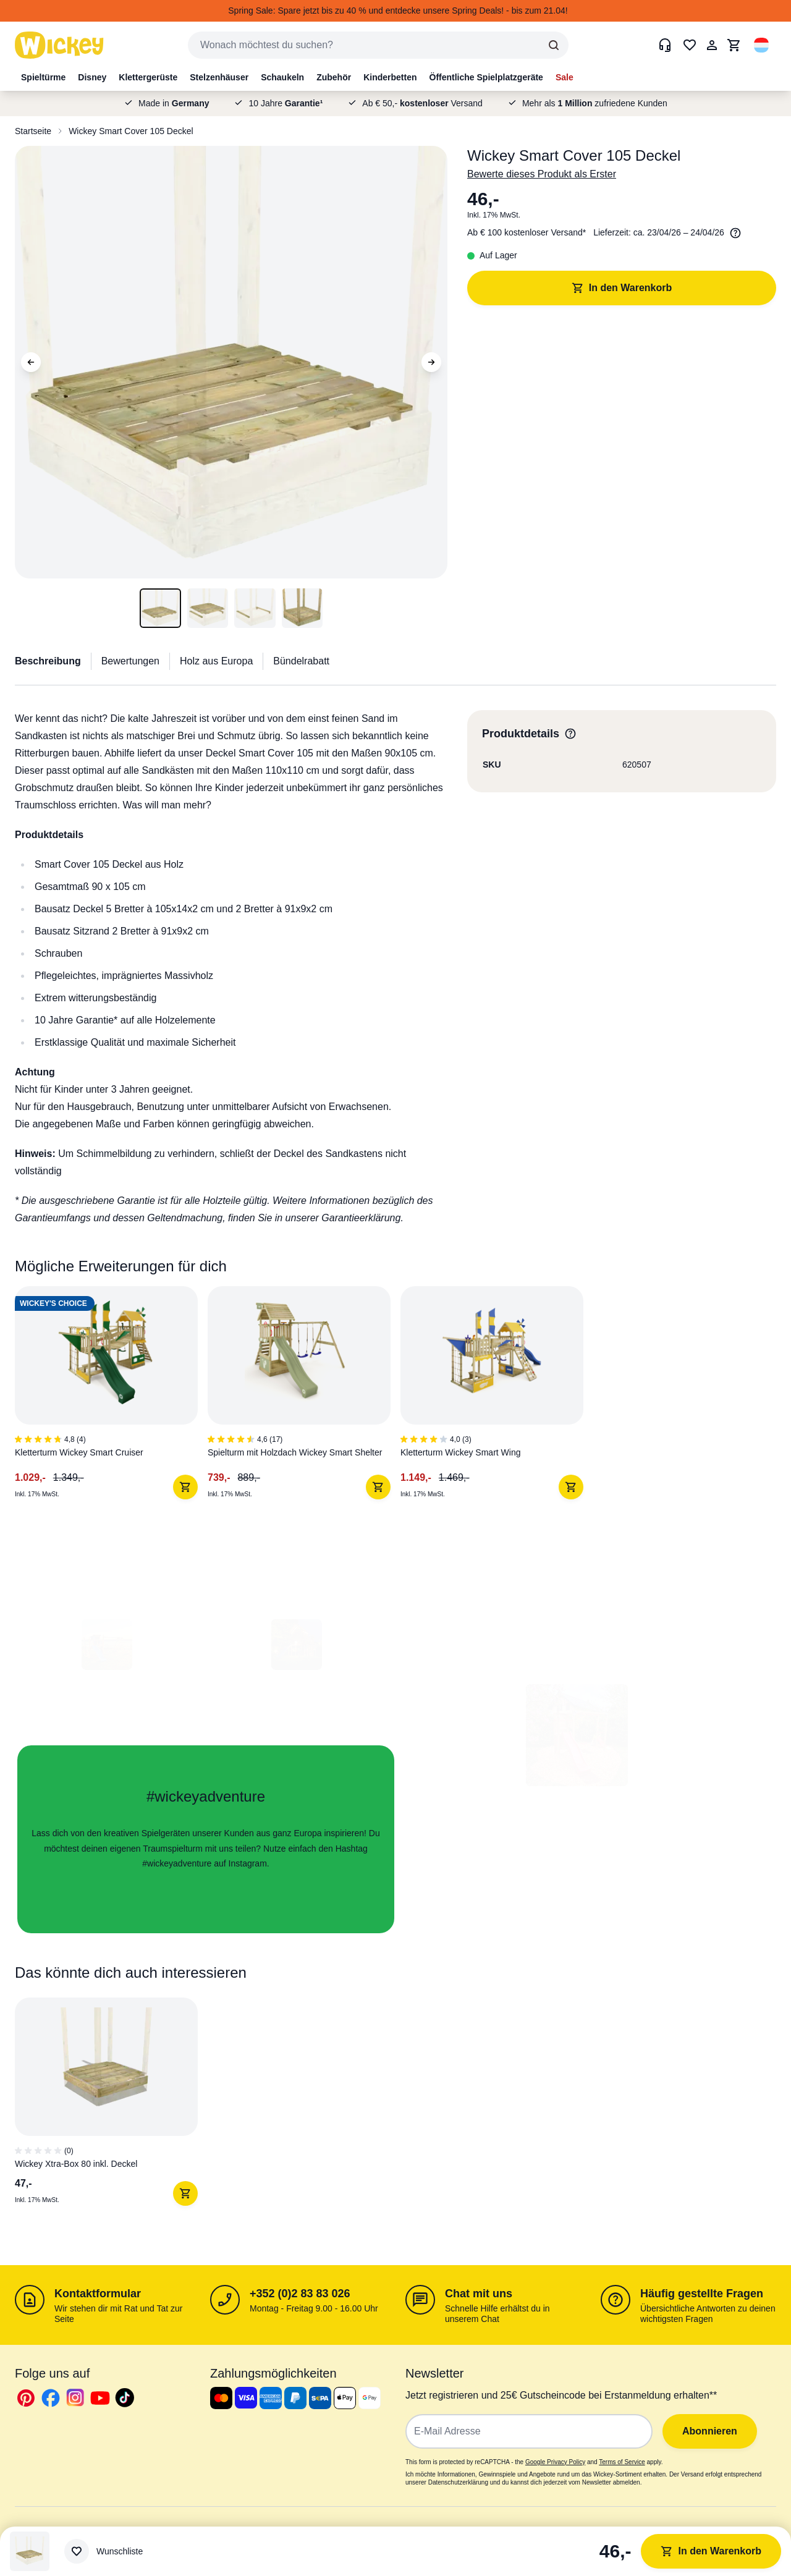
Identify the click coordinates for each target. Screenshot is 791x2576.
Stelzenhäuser (219, 77)
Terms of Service (622, 2462)
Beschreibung (48, 661)
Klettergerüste (148, 77)
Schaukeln (282, 77)
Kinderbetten (390, 77)
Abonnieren (709, 2431)
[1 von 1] (111, 2107)
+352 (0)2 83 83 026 (300, 2293)
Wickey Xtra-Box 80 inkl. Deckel (76, 2164)
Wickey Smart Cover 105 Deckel (131, 131)
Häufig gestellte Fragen (701, 2293)
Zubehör (333, 77)
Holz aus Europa (216, 661)
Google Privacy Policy (555, 2462)
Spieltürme (43, 77)
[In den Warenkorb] (185, 1487)
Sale (564, 77)
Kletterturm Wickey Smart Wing (460, 1452)
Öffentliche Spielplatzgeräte (486, 77)
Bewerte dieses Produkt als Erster (541, 174)
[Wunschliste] (103, 2551)
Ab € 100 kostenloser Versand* (526, 232)
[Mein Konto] (712, 45)
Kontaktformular (97, 2293)
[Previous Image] (31, 362)
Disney (92, 77)
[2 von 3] (304, 1397)
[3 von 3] (496, 1397)
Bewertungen (130, 661)
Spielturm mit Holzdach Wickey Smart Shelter (295, 1452)
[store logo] (59, 45)
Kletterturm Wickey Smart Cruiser (79, 1452)
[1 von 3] (111, 1397)
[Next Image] (431, 362)
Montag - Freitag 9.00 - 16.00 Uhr (314, 2308)
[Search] (553, 45)
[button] (761, 45)
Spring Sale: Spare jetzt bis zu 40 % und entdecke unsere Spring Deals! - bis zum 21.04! (397, 10)
